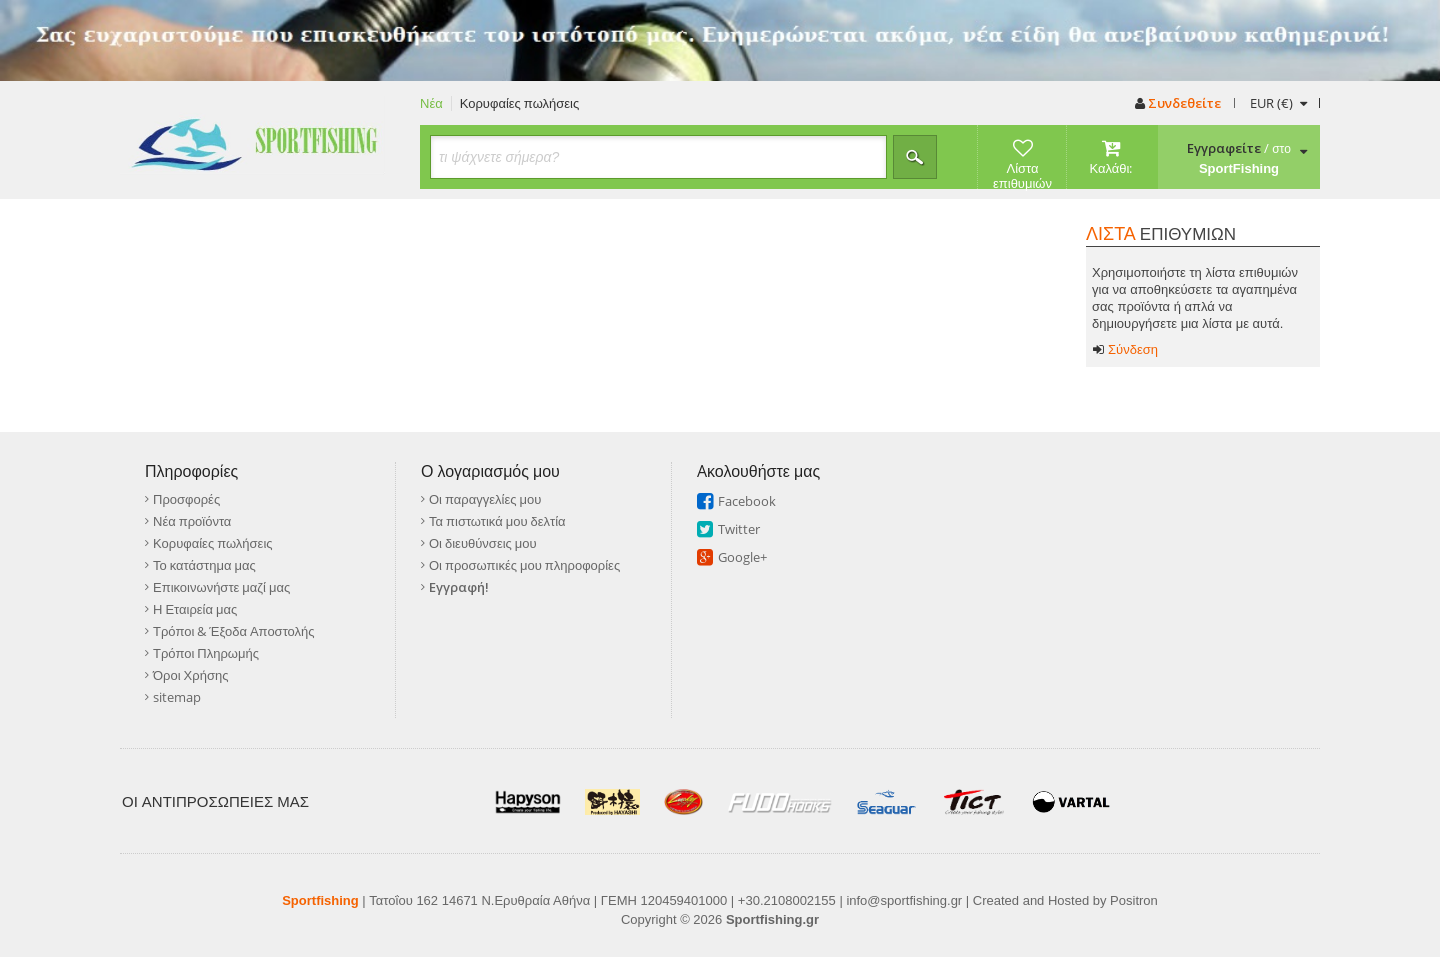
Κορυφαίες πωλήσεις (520, 103)
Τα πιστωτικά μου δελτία (497, 521)
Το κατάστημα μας (204, 565)
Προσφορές (186, 499)
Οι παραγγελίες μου (485, 499)
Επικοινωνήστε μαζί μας (221, 587)
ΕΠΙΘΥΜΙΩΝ (1161, 233)
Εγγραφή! (459, 587)
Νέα (431, 103)
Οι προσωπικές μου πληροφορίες (524, 565)
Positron (1134, 900)
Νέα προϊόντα (192, 521)
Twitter (739, 529)
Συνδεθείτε (1178, 103)
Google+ (742, 557)
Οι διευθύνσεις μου (483, 543)
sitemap (177, 697)
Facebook (747, 501)
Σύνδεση (1125, 349)
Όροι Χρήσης (190, 675)
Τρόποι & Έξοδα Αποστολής (234, 631)
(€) (1278, 103)
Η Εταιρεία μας (195, 609)
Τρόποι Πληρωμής (206, 653)
